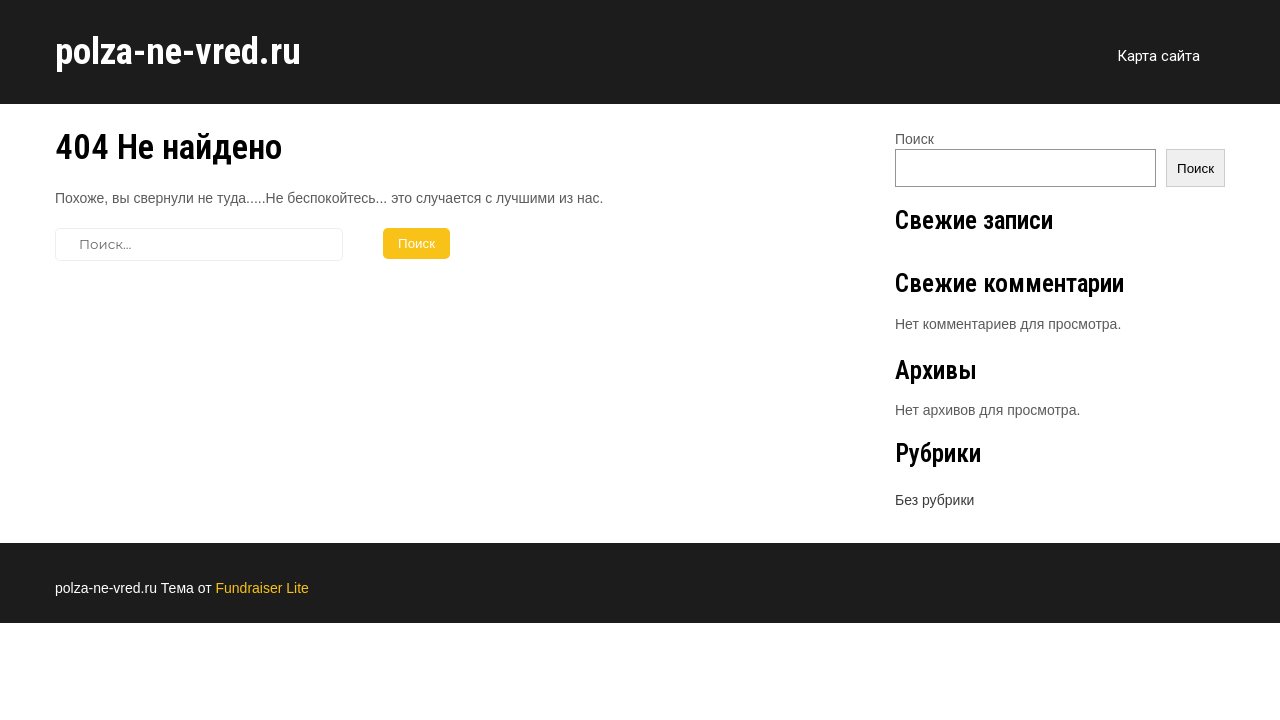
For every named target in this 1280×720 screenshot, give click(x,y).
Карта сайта (1158, 56)
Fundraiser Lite (261, 588)
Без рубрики (934, 500)
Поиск (914, 139)
